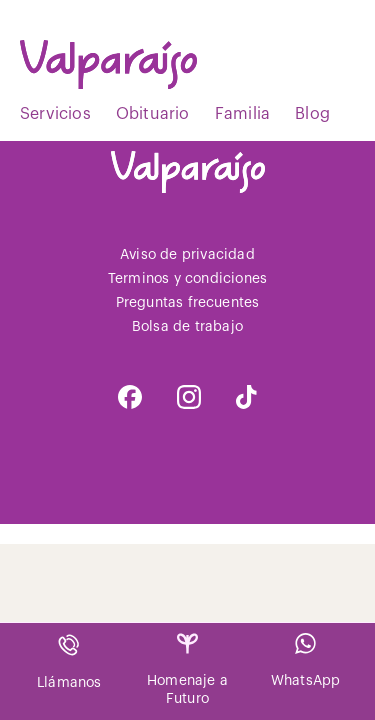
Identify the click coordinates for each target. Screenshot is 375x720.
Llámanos (69, 661)
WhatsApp (306, 660)
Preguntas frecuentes (188, 303)
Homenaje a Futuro (187, 669)
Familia (242, 114)
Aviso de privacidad (187, 255)
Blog (312, 114)
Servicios (55, 114)
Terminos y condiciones (187, 279)
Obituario (153, 114)
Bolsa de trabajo (187, 327)
